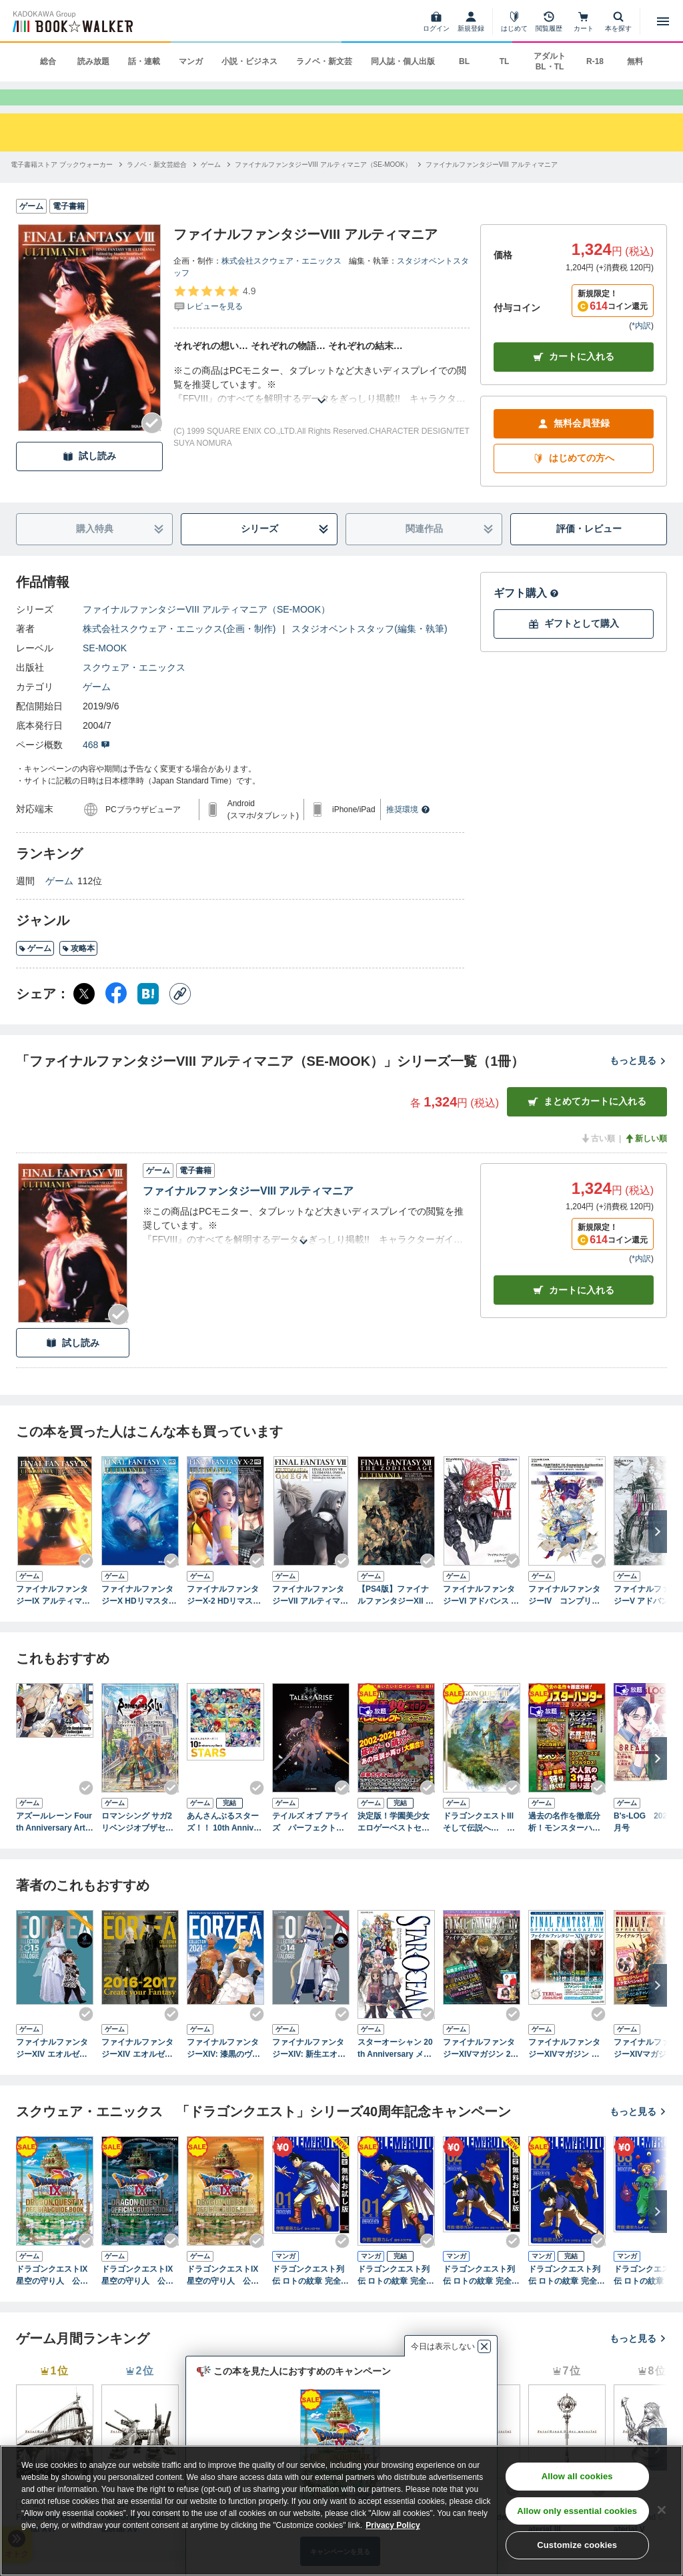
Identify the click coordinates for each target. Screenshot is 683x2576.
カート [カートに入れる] (573, 1312)
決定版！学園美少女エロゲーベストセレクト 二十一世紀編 (394, 1844)
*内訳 (641, 347)
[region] (341, 2510)
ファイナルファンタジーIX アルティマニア (53, 1617)
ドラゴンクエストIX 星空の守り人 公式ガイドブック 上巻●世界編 (54, 2297)
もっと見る (638, 1082)
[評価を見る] (214, 320)
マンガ (191, 61)
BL (464, 61)
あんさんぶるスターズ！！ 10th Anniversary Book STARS (224, 1844)
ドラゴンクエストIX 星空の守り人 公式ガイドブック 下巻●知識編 (140, 2297)
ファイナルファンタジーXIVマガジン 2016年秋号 (481, 2070)
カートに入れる (573, 378)
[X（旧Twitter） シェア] (84, 1015)
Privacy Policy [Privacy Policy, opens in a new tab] (393, 2525)
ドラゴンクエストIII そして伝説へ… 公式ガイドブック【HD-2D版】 (481, 1844)
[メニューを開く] (663, 21)
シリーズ (285, 551)
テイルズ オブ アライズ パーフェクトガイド (310, 1844)
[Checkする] (152, 445)
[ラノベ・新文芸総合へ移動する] (157, 187)
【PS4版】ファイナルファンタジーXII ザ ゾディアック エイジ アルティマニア (396, 1617)
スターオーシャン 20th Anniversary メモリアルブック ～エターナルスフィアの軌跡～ (395, 2070)
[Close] (661, 2510)
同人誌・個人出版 (403, 61)
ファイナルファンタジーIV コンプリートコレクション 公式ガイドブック (564, 1617)
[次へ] (657, 1553)
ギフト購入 (526, 615)
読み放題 (93, 61)
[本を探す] (618, 21)
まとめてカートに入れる (587, 1123)
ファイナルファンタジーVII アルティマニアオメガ (310, 1617)
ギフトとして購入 (573, 645)
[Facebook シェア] (116, 1015)
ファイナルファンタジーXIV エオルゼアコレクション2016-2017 (137, 2070)
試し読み (89, 478)
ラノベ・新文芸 (324, 61)
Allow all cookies (577, 2476)
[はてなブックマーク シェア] (148, 1015)
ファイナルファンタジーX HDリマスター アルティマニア (140, 1617)
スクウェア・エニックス (134, 689)
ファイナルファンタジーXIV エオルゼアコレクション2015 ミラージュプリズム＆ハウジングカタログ (54, 2070)
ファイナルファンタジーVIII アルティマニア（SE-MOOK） (206, 631)
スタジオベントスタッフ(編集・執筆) (369, 650)
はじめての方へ (573, 480)
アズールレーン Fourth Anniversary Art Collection (54, 1844)
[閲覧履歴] (549, 21)
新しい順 (645, 1160)
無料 (635, 61)
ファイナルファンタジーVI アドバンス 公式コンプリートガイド (481, 1617)
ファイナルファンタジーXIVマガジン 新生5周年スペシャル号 (566, 2070)
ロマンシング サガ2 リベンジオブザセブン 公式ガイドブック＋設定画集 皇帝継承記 (137, 1844)
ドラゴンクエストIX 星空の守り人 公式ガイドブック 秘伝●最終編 (225, 2297)
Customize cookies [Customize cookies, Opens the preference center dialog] (577, 2545)
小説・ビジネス (249, 61)
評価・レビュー (589, 550)
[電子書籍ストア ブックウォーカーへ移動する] (62, 187)
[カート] (583, 21)
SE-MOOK (105, 670)
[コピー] (180, 1015)
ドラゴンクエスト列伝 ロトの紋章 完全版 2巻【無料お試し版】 (481, 2297)
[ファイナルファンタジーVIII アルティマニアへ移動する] (492, 187)
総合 (48, 61)
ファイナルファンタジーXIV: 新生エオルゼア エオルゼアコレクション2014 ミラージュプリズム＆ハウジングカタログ (310, 2070)
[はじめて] (514, 21)
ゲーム (97, 708)
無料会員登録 (574, 445)
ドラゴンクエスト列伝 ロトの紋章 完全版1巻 (396, 2297)
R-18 (595, 61)
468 (96, 766)
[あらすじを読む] (321, 407)
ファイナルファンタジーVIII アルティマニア (248, 1213)
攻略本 (78, 970)
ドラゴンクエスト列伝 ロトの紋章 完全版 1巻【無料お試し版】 (310, 2297)
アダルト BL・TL (550, 61)
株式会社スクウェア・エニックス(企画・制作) (179, 650)
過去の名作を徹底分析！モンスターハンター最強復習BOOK (564, 1844)
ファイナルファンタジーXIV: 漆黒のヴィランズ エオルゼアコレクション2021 (224, 2070)
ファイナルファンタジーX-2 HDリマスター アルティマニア (224, 1617)
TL (505, 61)
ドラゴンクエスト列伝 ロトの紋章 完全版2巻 (566, 2297)
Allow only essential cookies (577, 2511)
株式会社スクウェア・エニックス (281, 283)
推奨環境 (408, 831)
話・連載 (144, 61)
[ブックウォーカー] (72, 21)
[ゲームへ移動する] (211, 187)
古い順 (597, 1160)
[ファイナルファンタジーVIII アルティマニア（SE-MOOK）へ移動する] (323, 187)
